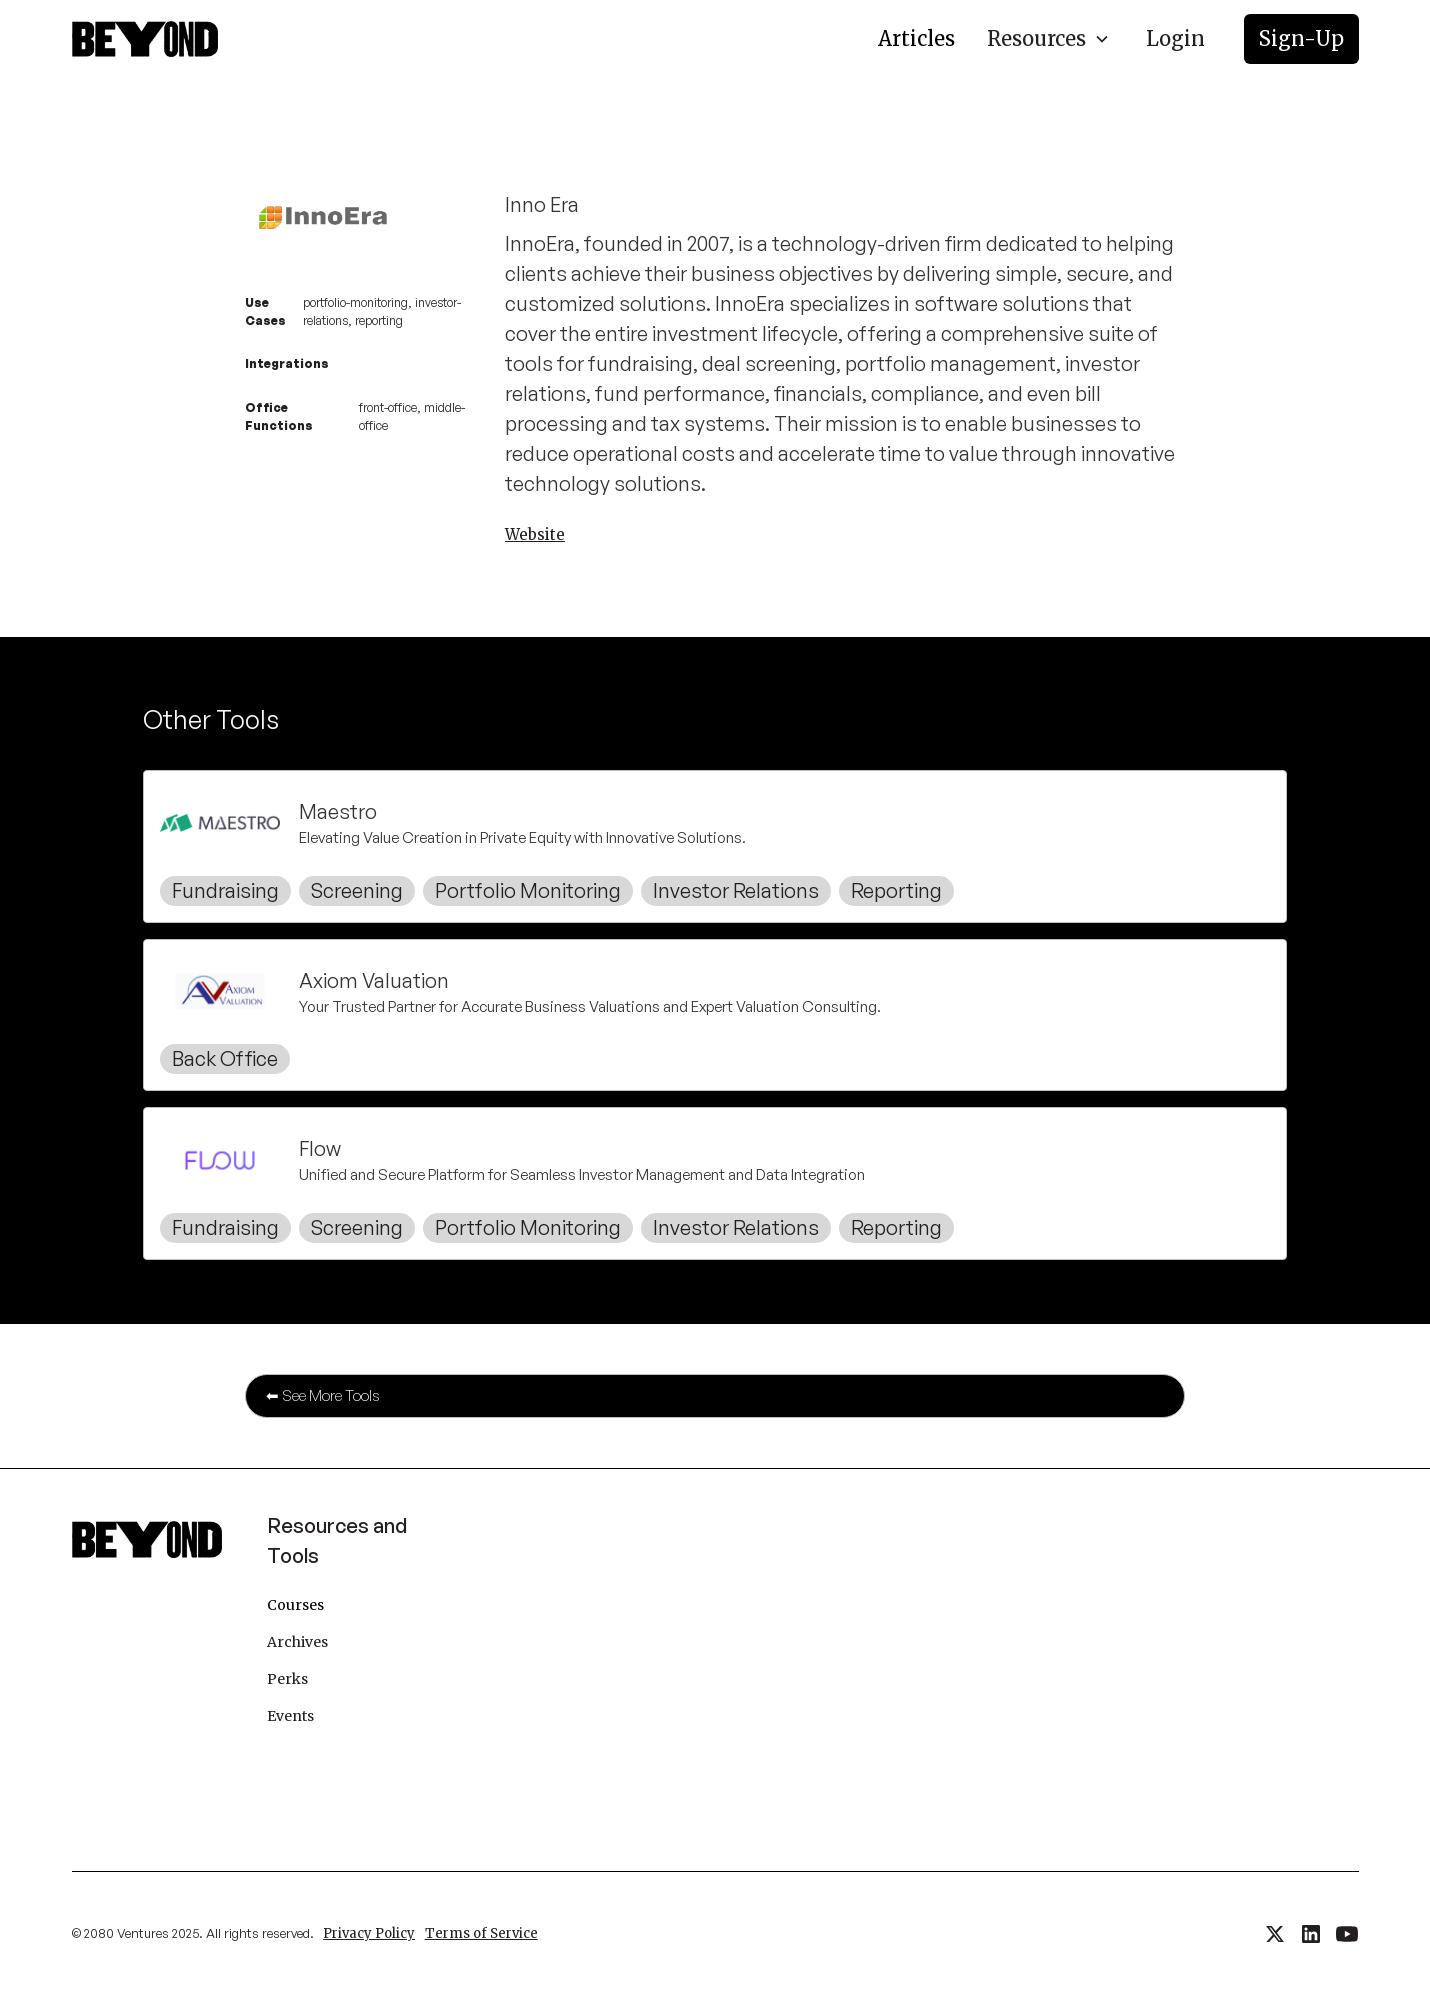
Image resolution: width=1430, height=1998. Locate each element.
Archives (297, 1642)
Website (535, 534)
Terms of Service (481, 1933)
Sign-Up (1301, 38)
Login (1175, 38)
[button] (1048, 39)
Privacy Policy (369, 1933)
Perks (287, 1679)
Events (290, 1716)
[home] (145, 39)
